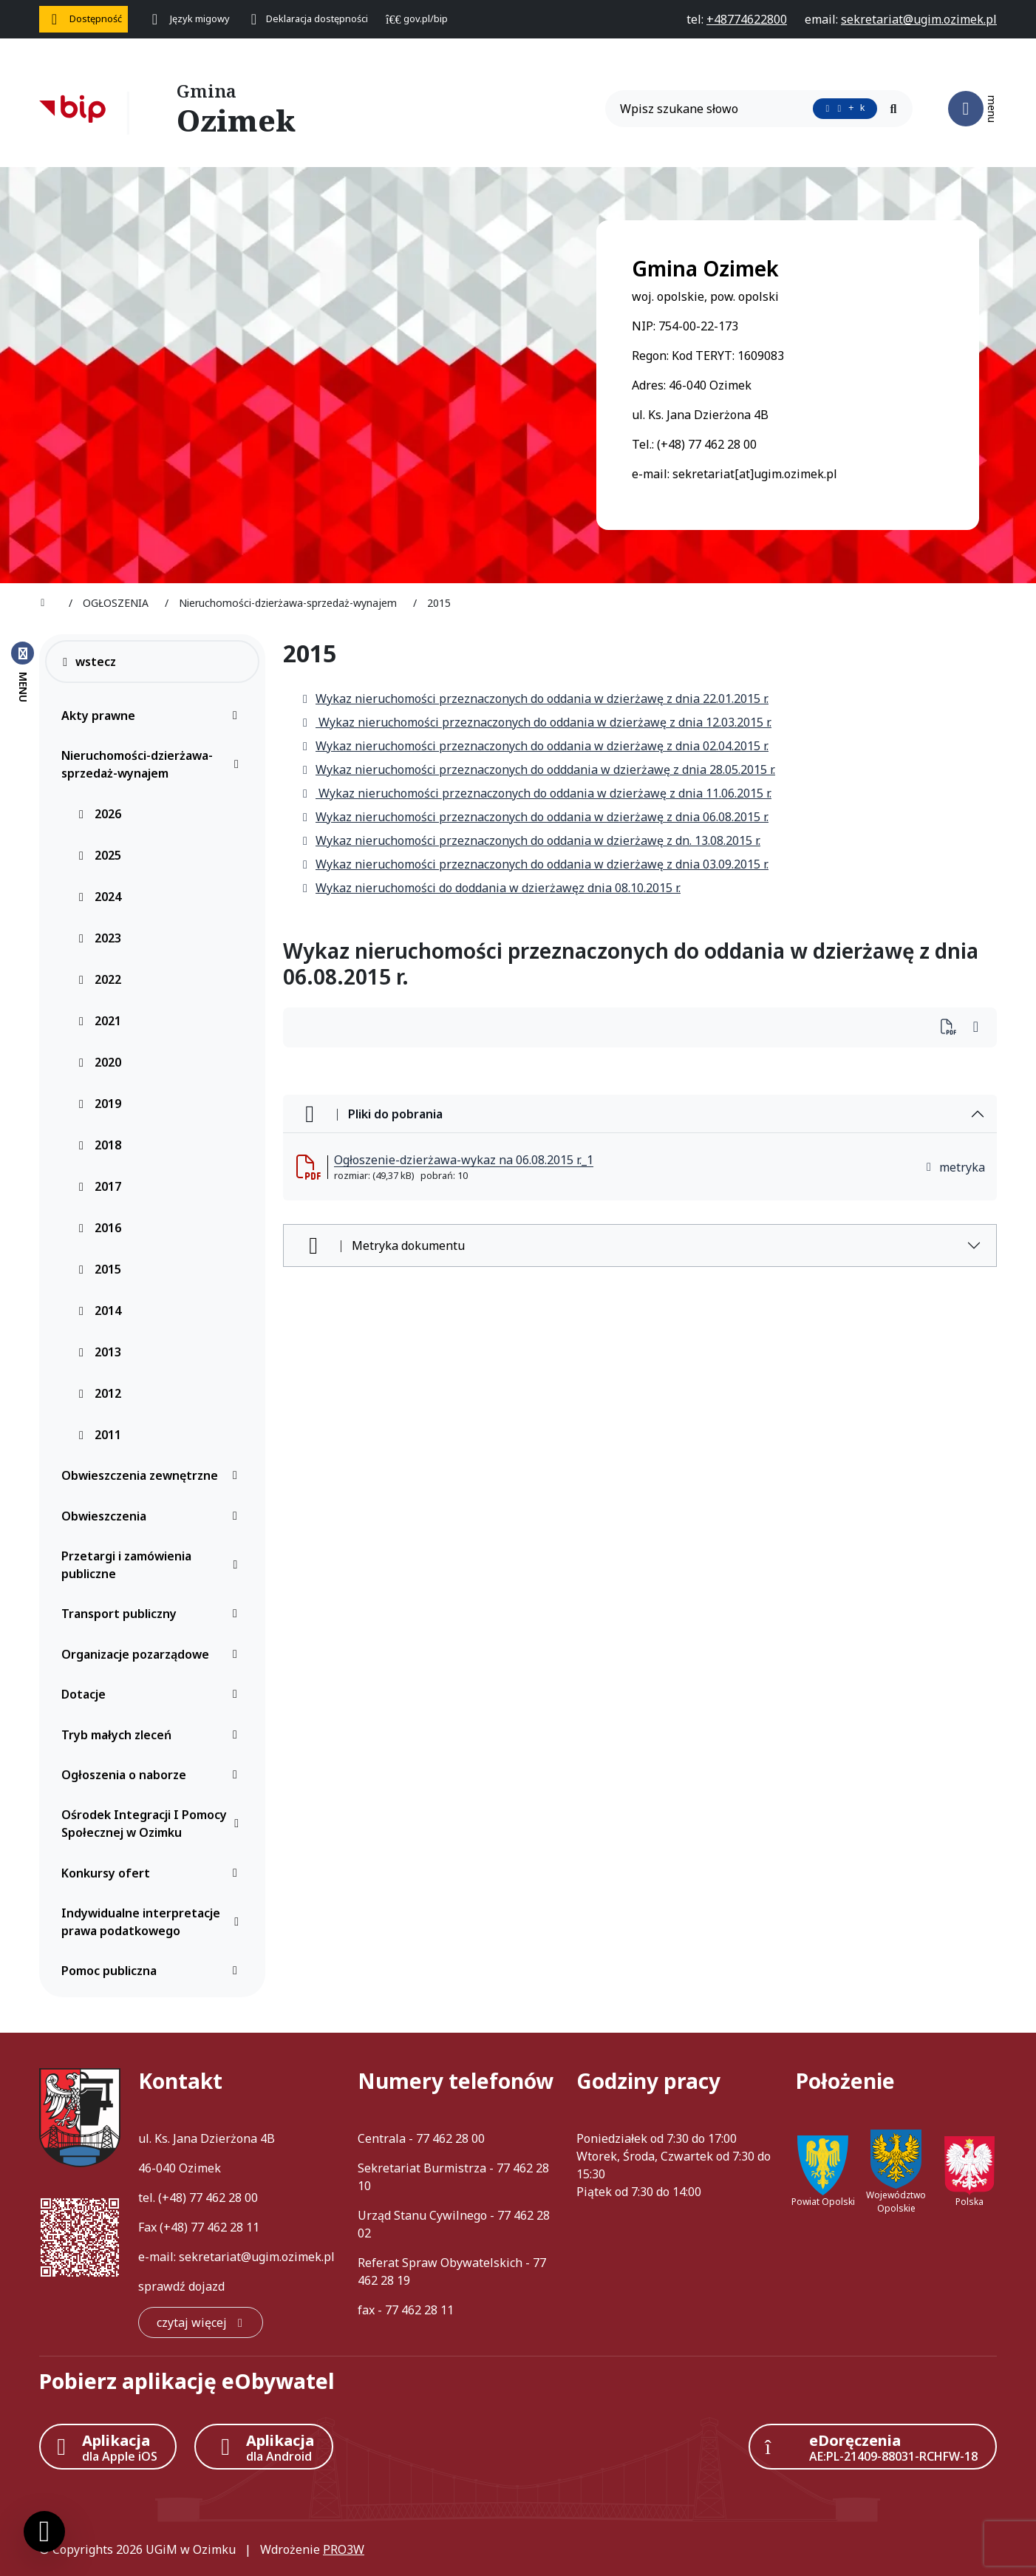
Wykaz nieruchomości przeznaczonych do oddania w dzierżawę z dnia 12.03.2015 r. (536, 722)
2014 (99, 1310)
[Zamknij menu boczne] (22, 671)
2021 (99, 1021)
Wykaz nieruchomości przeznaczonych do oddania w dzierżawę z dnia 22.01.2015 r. (535, 698)
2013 (99, 1352)
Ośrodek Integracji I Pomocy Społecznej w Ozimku (153, 1824)
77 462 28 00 (223, 2197)
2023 (99, 938)
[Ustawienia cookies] (44, 2531)
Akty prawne (153, 715)
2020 (99, 1062)
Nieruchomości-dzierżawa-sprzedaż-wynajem (153, 764)
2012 (99, 1393)
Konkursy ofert (153, 1873)
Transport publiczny (153, 1613)
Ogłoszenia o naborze (153, 1775)
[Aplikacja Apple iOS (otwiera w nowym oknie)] (108, 2446)
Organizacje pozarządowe (153, 1654)
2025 (99, 855)
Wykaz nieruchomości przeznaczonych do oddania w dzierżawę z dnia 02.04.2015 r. (535, 746)
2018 (99, 1145)
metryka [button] (954, 1167)
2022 (99, 979)
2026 (99, 814)
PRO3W (343, 2549)
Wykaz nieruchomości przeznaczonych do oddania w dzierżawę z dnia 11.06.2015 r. (536, 793)
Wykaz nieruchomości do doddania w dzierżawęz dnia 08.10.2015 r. (491, 888)
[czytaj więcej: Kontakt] (201, 2322)
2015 (99, 1269)
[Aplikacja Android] (264, 2446)
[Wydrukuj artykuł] (953, 1028)
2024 (99, 896)
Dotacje (153, 1694)
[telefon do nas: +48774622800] (746, 19)
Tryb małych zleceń (153, 1735)
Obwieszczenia (153, 1516)
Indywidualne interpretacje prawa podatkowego (153, 1922)
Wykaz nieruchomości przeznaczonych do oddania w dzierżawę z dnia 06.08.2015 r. (535, 817)
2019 (99, 1103)
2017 (99, 1186)
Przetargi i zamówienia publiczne (153, 1565)
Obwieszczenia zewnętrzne (153, 1475)
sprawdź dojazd (181, 2286)
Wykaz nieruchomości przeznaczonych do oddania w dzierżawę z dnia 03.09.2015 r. (535, 864)
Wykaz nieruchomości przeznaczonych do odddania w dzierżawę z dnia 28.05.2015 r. (538, 769)
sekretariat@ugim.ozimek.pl (257, 2257)
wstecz (88, 661)
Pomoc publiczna (153, 1970)
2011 (99, 1435)
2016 (99, 1228)
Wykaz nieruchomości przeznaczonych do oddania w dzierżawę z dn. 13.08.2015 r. (530, 840)
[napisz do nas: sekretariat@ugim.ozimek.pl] (919, 19)
